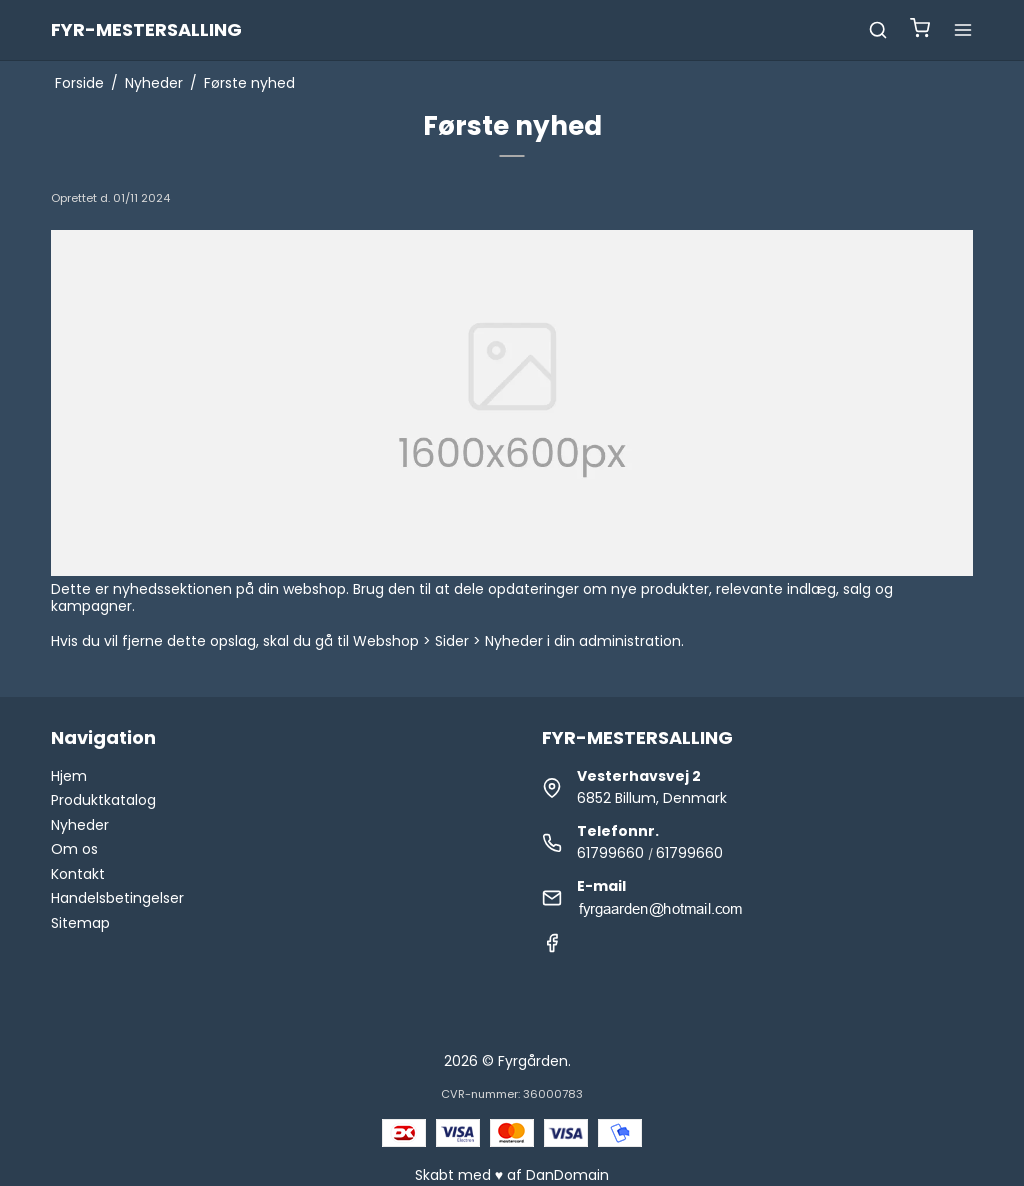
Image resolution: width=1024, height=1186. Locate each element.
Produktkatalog (103, 800)
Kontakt (78, 874)
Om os (74, 849)
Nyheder (80, 825)
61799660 (610, 853)
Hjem (69, 776)
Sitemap (80, 923)
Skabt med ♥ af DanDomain (512, 1175)
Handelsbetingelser (117, 898)
